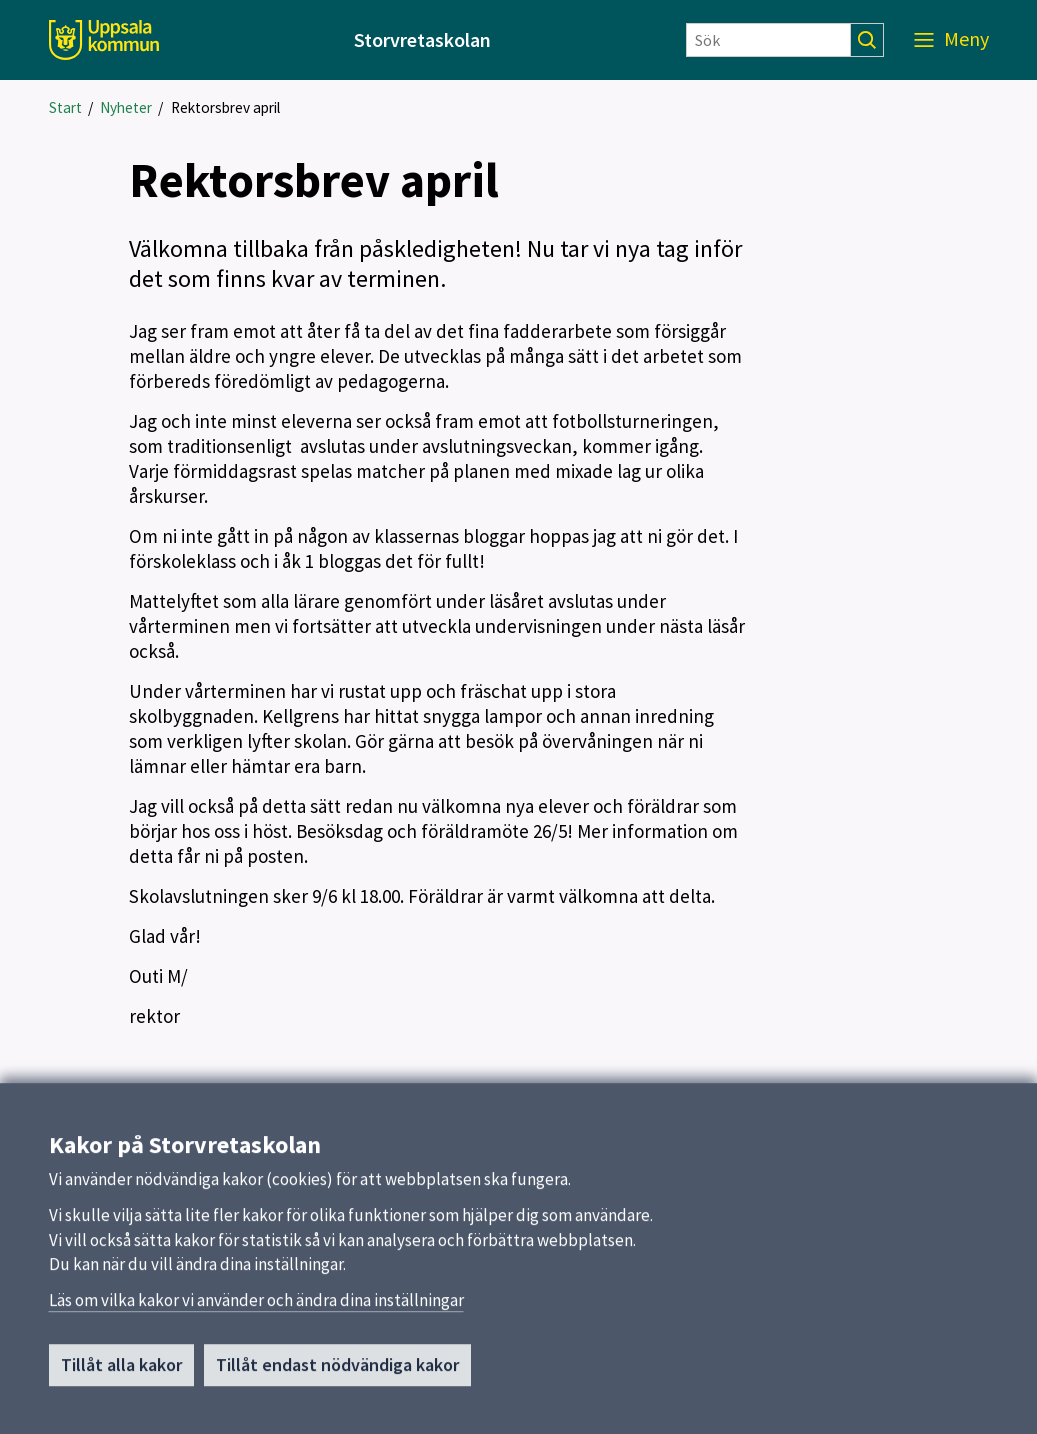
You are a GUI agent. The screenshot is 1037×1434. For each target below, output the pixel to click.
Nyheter (126, 107)
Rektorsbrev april (225, 107)
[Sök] (768, 40)
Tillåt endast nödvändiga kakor (337, 1373)
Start (65, 107)
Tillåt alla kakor (121, 1373)
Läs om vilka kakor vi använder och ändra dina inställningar (256, 1309)
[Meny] (951, 40)
